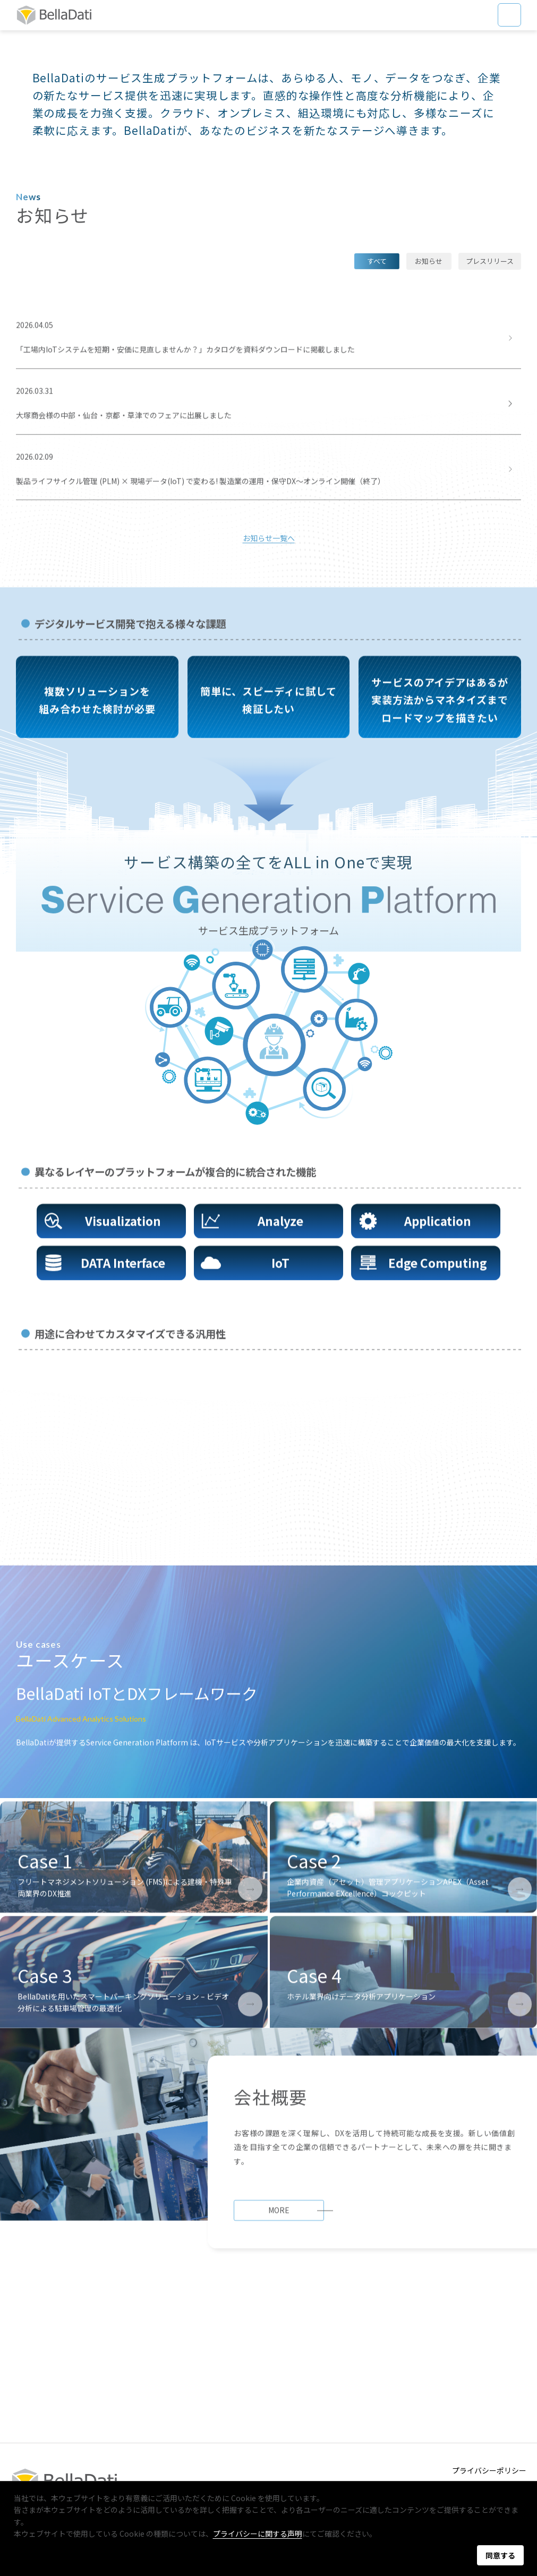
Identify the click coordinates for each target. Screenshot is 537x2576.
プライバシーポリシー (489, 2469)
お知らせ (428, 374)
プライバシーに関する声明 (257, 2533)
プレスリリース (490, 374)
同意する (500, 2555)
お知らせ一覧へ (269, 651)
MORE (278, 2397)
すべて (377, 374)
